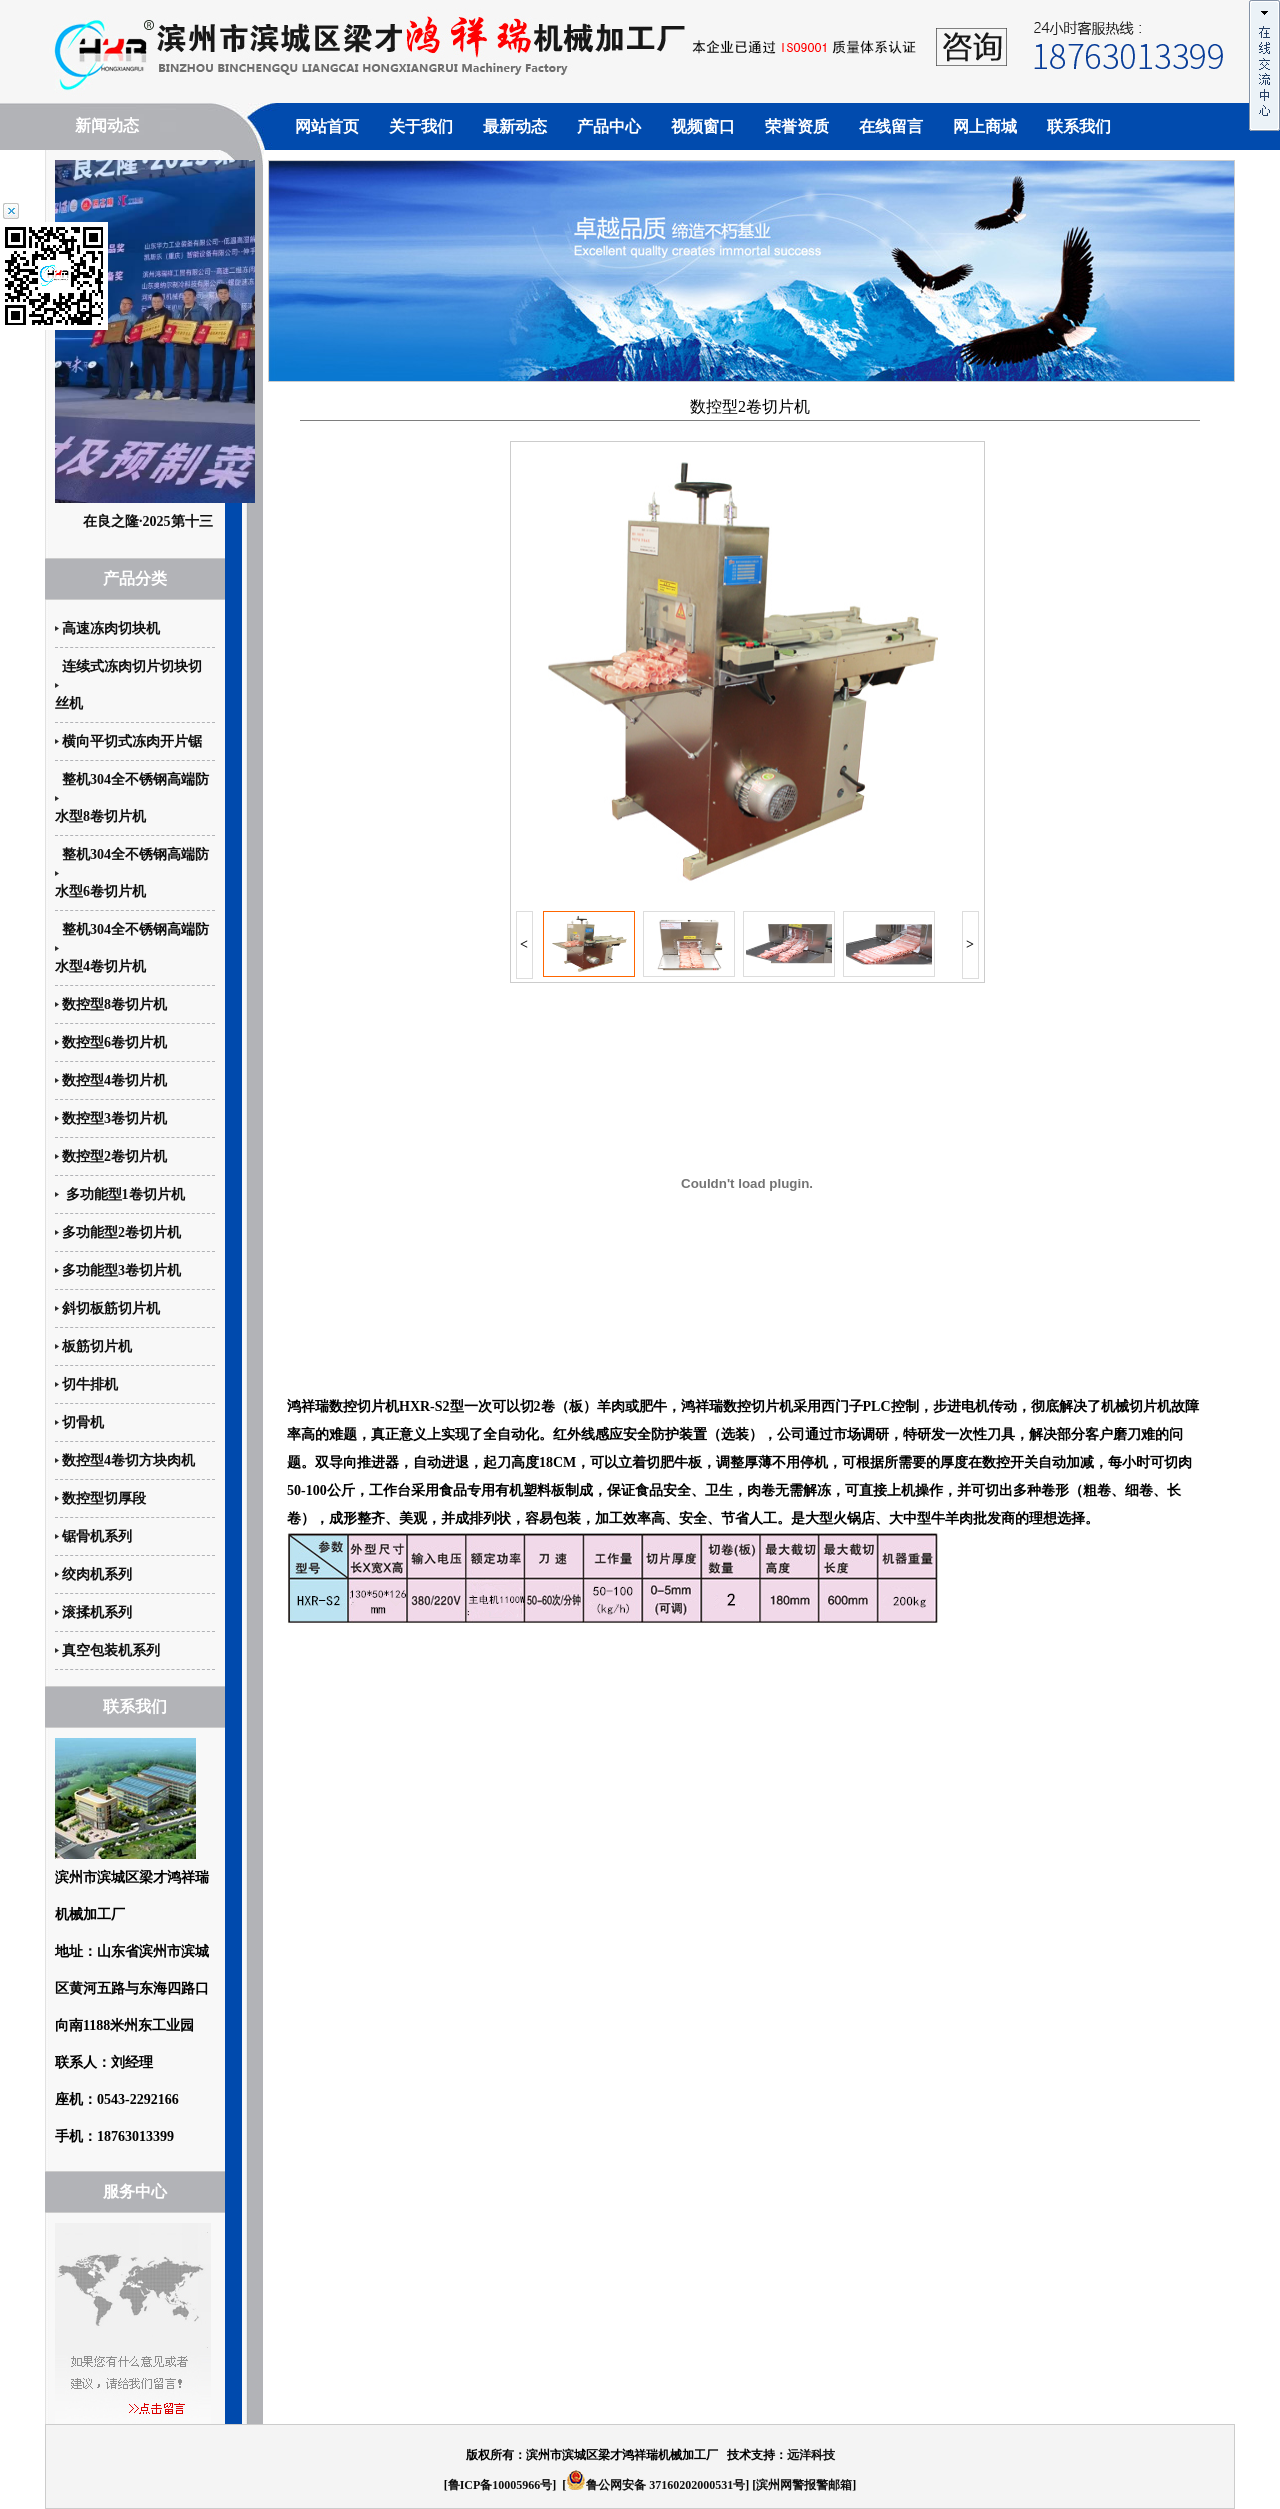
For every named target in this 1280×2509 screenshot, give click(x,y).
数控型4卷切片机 (114, 1080)
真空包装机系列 (111, 1650)
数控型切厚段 (104, 1498)
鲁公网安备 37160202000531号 (655, 2485)
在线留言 (891, 126)
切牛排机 (90, 1384)
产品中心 (609, 126)
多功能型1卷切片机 (123, 1194)
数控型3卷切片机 (114, 1118)
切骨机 (83, 1422)
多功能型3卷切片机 (121, 1270)
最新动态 (515, 126)
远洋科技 (811, 2455)
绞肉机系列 (97, 1574)
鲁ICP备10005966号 (500, 2485)
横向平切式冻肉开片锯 (132, 741)
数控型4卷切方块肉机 (128, 1460)
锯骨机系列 (97, 1536)
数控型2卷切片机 (114, 1156)
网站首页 (327, 126)
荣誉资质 (797, 126)
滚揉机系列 (97, 1612)
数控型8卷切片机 (114, 1004)
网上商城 (985, 126)
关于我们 (421, 126)
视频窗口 (703, 126)
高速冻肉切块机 (111, 628)
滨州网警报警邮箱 (804, 2485)
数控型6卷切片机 (114, 1042)
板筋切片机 (97, 1346)
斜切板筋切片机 (111, 1308)
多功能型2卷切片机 (121, 1232)
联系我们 (1079, 126)
